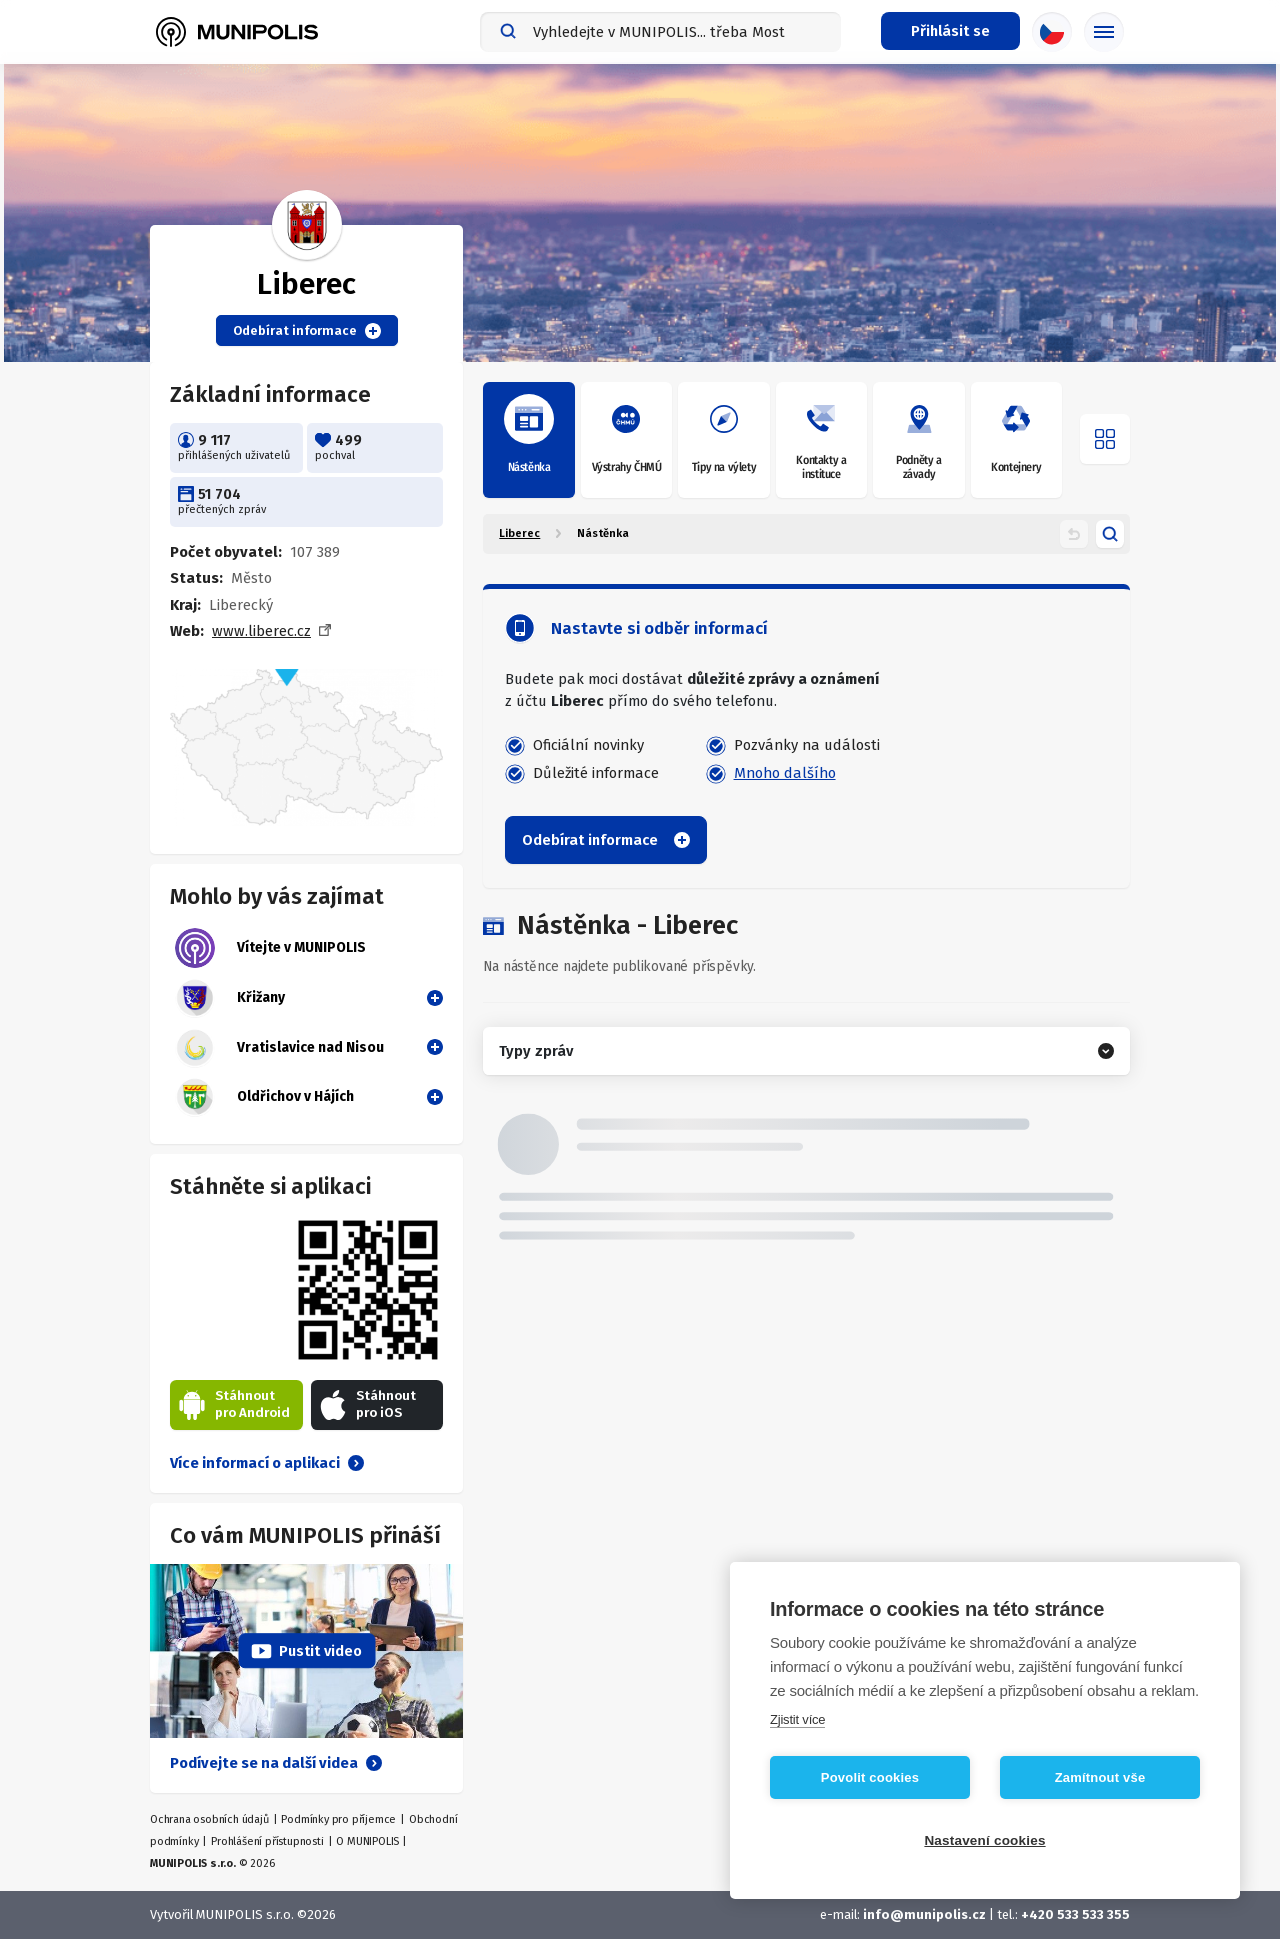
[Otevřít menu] (1105, 439)
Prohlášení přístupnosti (267, 1841)
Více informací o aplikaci (267, 1463)
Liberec (519, 533)
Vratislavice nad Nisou (279, 1048)
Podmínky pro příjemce (338, 1819)
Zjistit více (797, 1719)
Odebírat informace (307, 331)
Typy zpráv (536, 1051)
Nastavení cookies (984, 1840)
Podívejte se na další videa (276, 1763)
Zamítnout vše (1100, 1777)
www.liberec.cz (261, 631)
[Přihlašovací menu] (950, 31)
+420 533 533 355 (1075, 1914)
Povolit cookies (870, 1777)
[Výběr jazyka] (1052, 32)
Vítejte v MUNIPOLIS (270, 948)
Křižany (230, 998)
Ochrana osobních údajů (209, 1819)
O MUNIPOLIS (367, 1841)
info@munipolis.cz (924, 1914)
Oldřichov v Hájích (264, 1097)
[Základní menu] (1104, 32)
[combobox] (660, 32)
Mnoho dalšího (785, 773)
